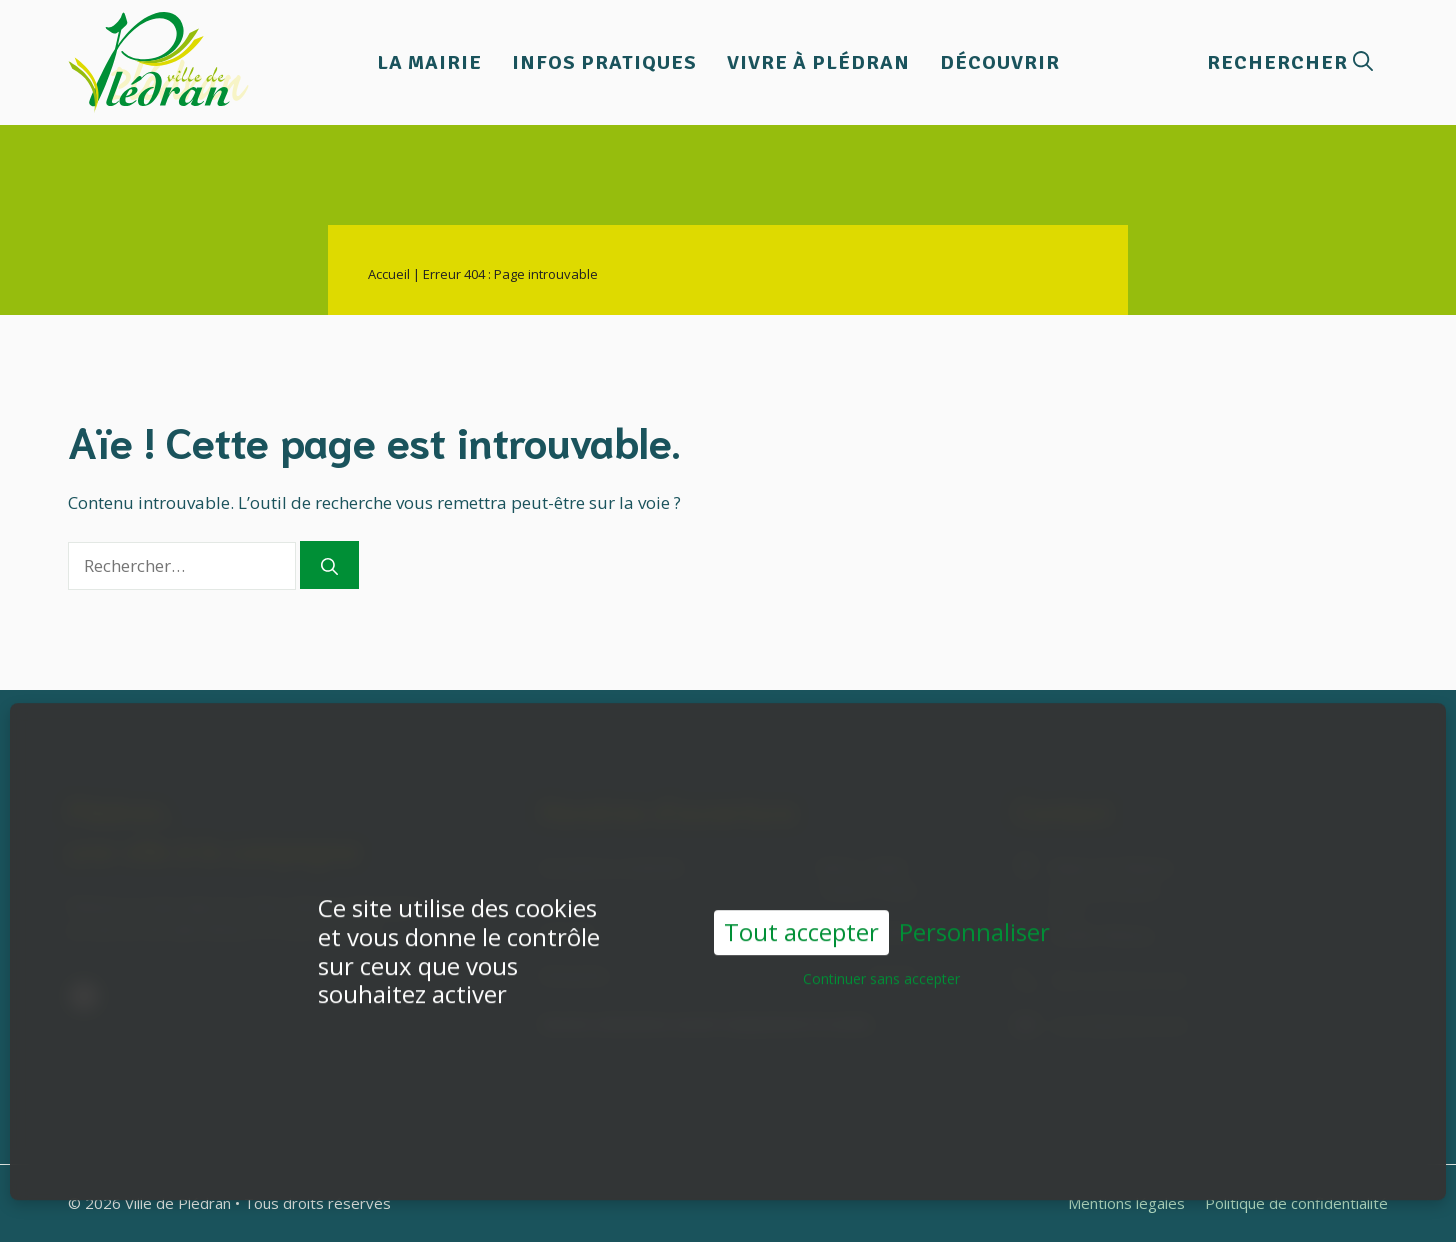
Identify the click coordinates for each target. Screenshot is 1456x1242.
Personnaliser (974, 917)
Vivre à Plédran (818, 62)
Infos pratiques (604, 62)
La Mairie (429, 62)
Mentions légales (1126, 1203)
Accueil (389, 274)
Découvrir (1000, 62)
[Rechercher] (329, 565)
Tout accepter (801, 916)
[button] (1290, 62)
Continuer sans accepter (881, 963)
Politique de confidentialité (1296, 1203)
